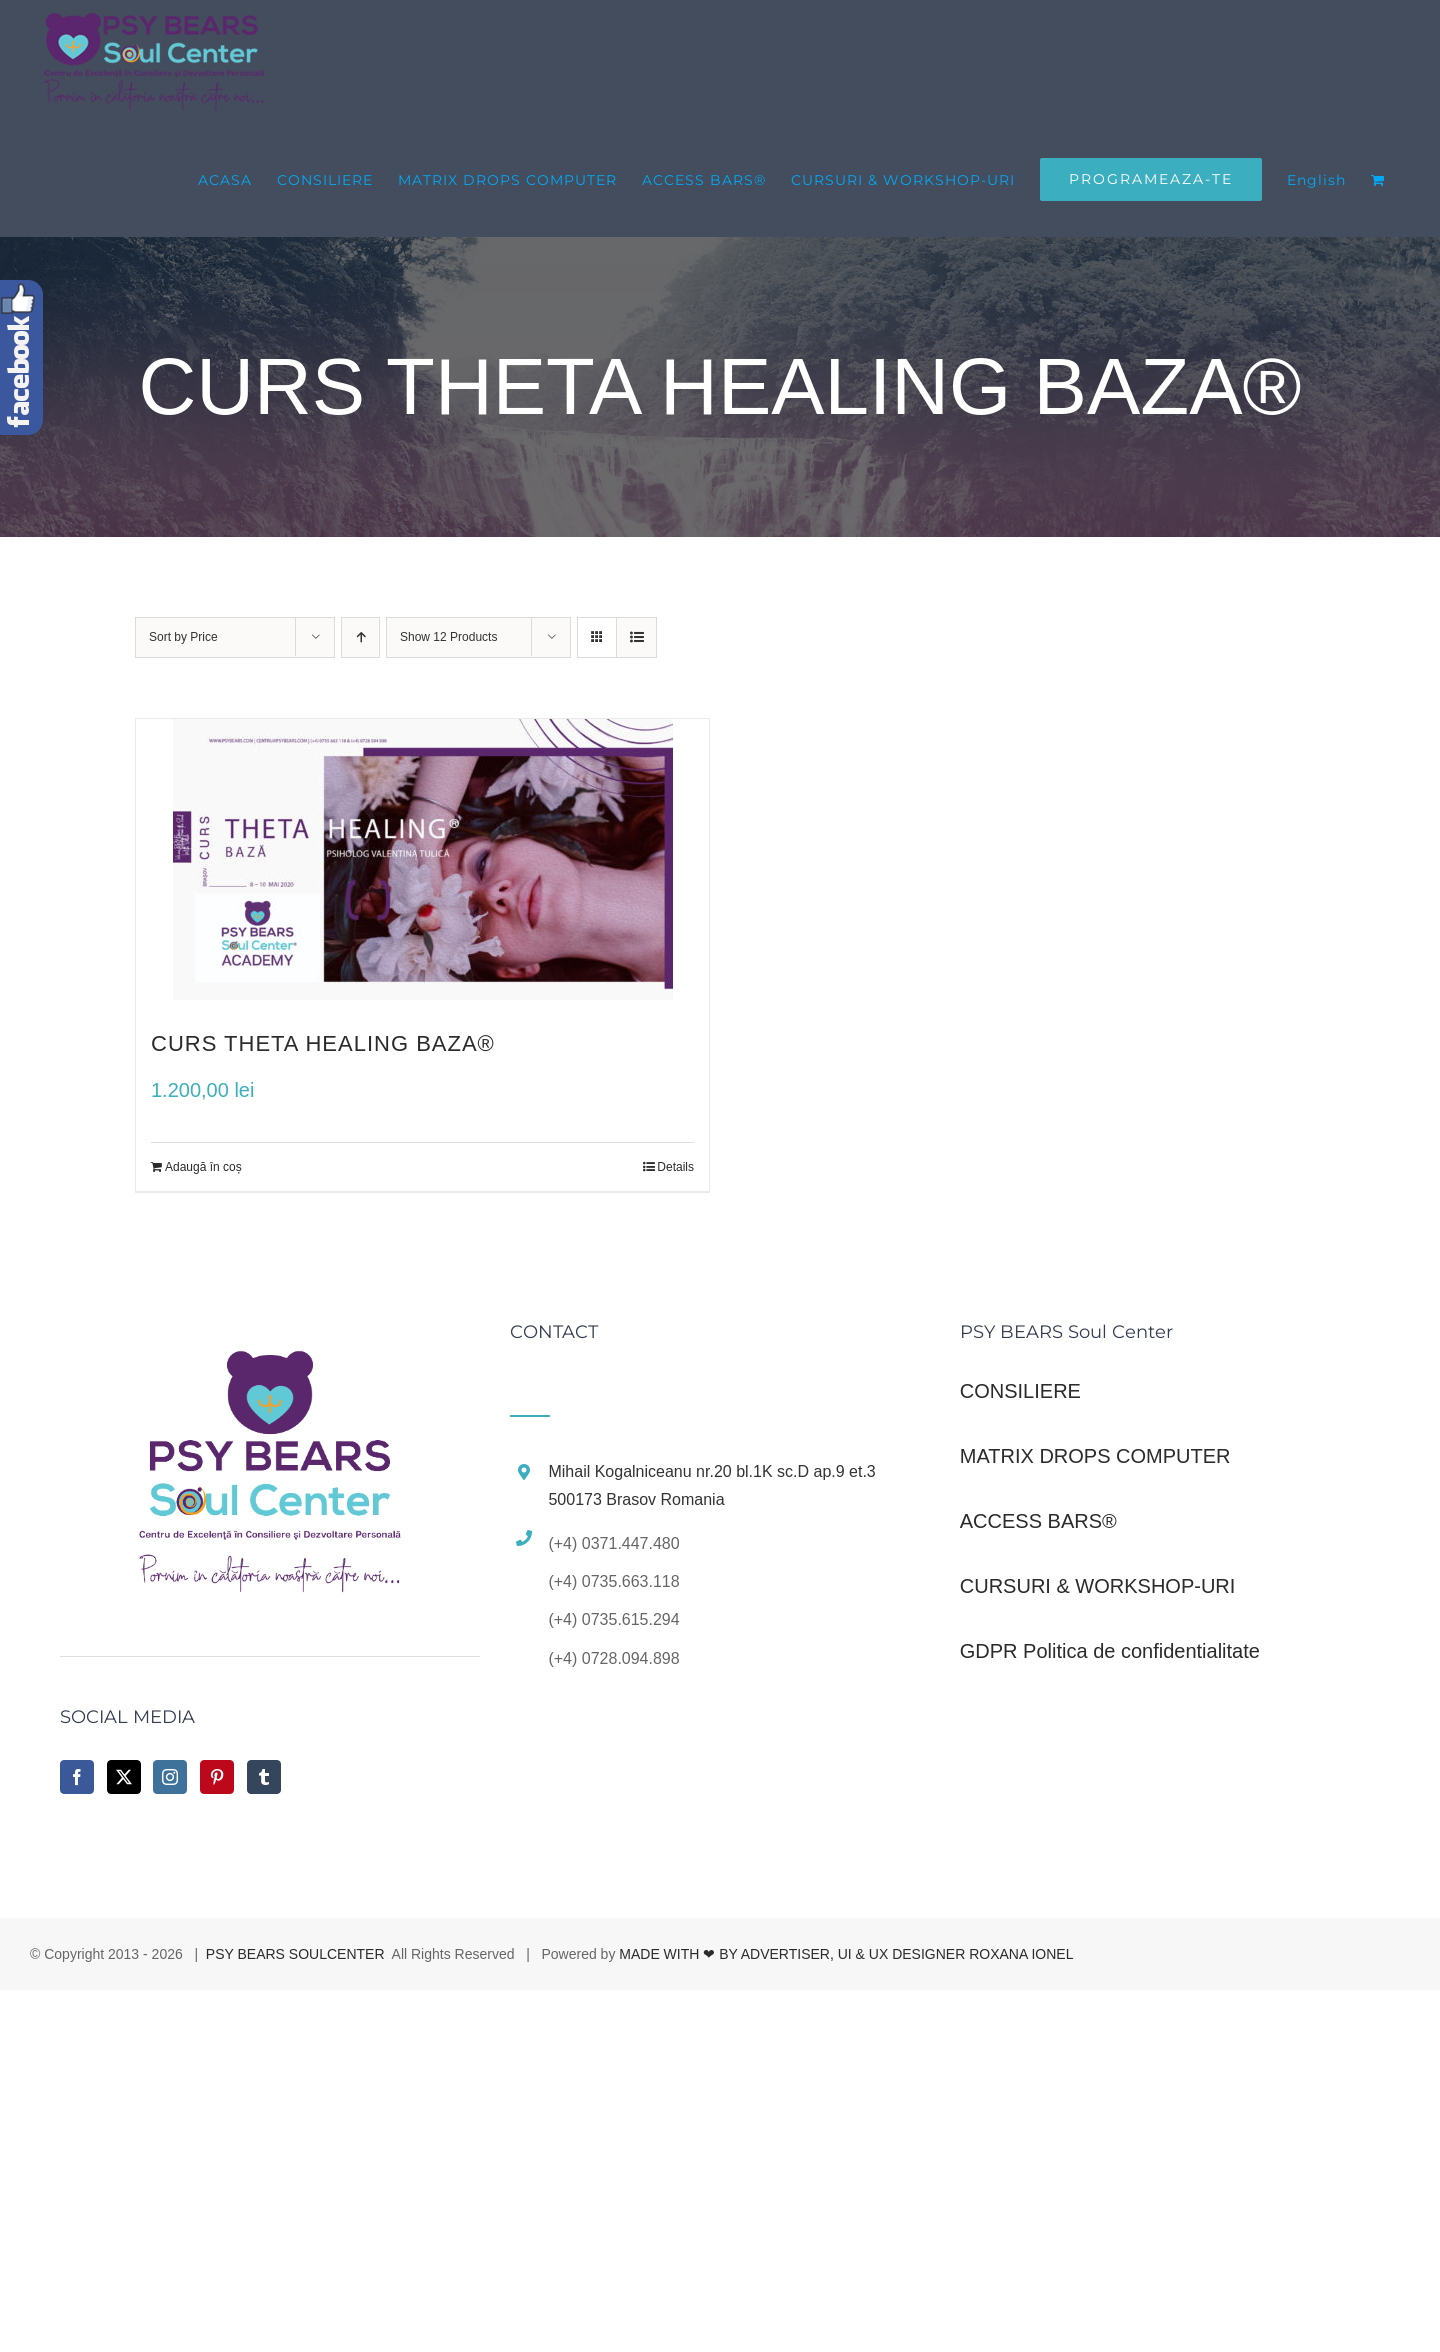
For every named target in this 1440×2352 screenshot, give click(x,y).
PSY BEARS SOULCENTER (295, 1954)
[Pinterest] (217, 1777)
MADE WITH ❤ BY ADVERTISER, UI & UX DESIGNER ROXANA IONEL (846, 1954)
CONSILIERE (1020, 1391)
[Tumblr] (264, 1777)
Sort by (183, 637)
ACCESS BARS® (1038, 1521)
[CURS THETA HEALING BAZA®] (422, 859)
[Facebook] (77, 1777)
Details (675, 1167)
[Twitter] (124, 1777)
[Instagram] (170, 1777)
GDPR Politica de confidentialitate (1110, 1651)
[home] (270, 1345)
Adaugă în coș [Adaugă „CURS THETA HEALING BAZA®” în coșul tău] (203, 1167)
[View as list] (636, 637)
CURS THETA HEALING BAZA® (323, 1043)
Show (448, 637)
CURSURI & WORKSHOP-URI (1098, 1586)
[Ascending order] (360, 637)
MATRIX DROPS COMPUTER (1095, 1456)
